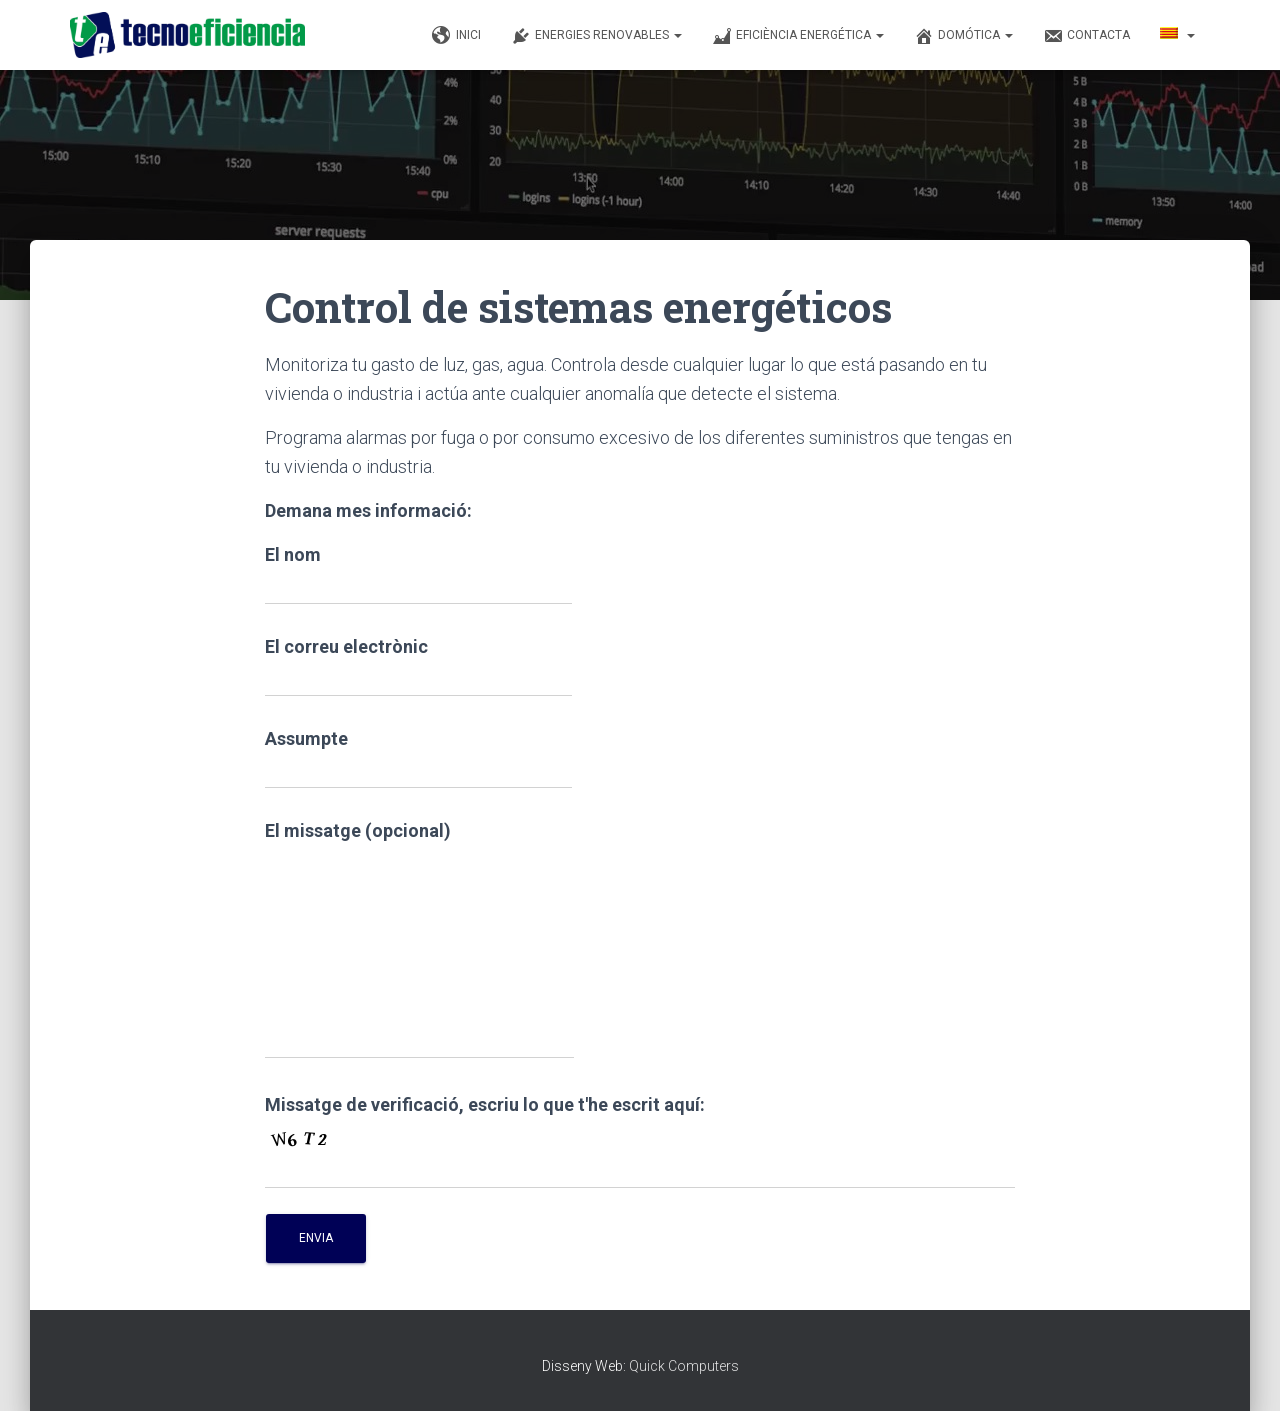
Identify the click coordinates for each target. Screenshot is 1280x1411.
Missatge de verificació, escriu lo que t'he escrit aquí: (485, 1104)
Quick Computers (684, 1366)
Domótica (963, 36)
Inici (456, 36)
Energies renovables (596, 36)
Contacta (1086, 36)
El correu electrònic (418, 666)
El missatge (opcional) (419, 939)
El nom (418, 574)
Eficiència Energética (798, 36)
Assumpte (418, 758)
